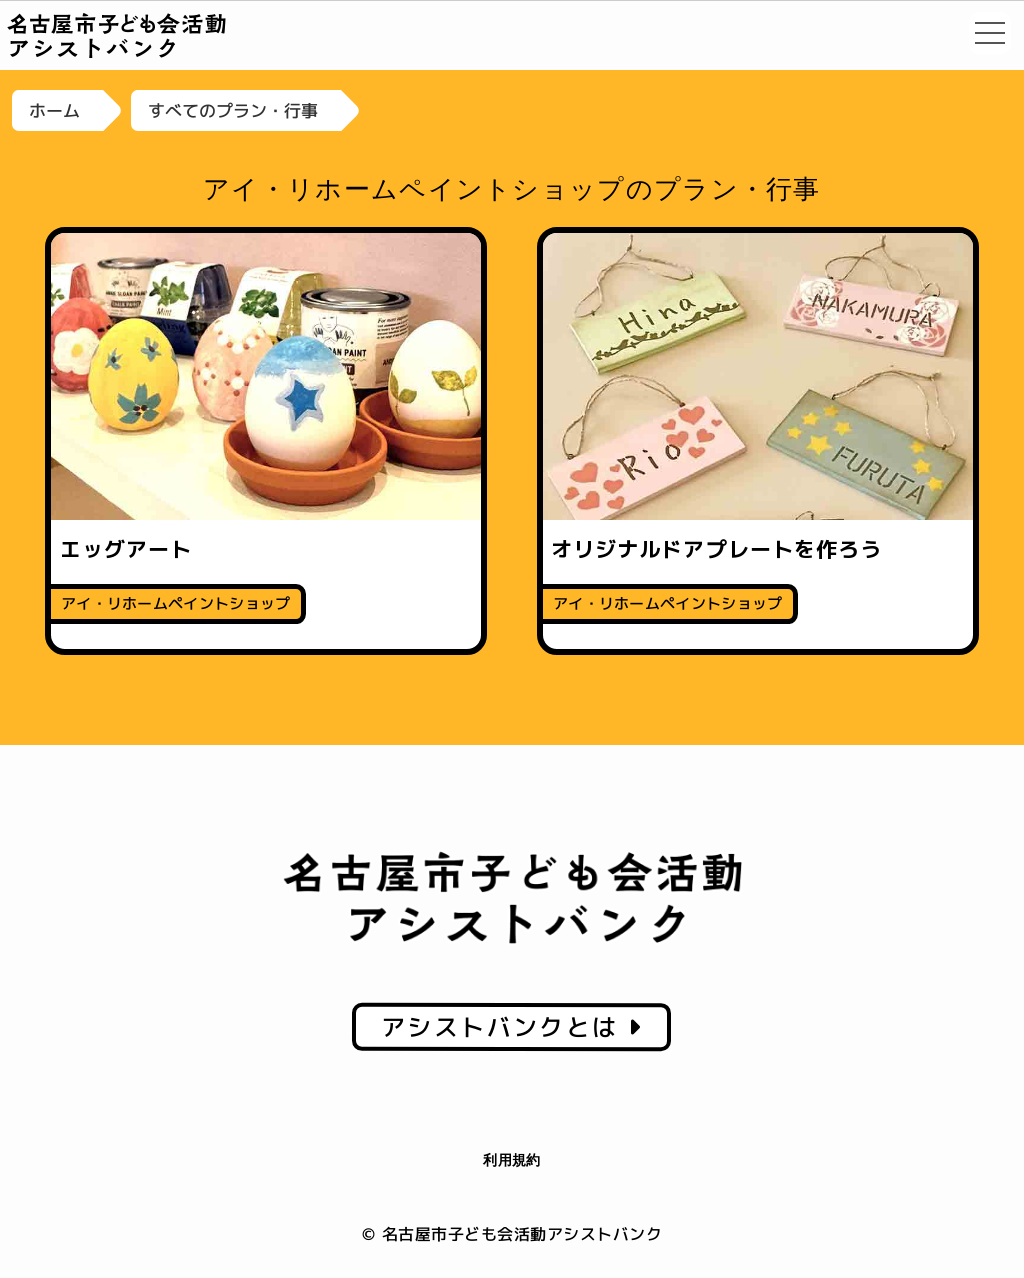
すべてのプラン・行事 (233, 110)
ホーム (54, 110)
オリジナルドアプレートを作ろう (716, 549)
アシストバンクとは (511, 1027)
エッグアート (126, 549)
